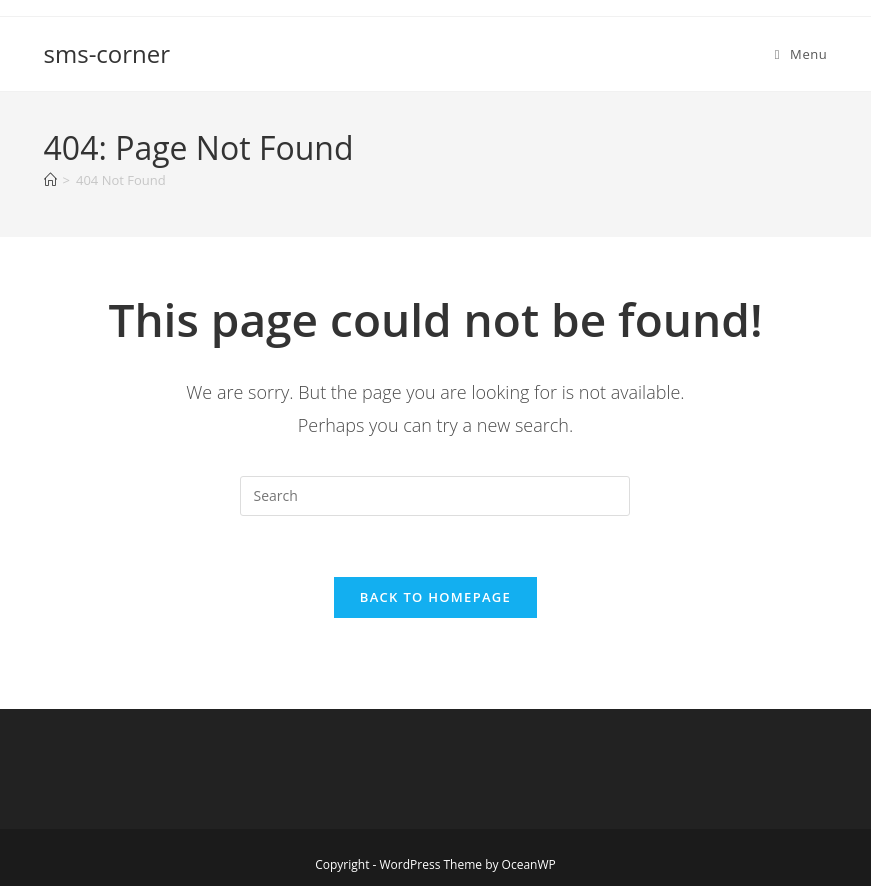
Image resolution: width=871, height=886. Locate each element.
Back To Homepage (435, 597)
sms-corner (107, 53)
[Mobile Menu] (801, 54)
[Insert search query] (435, 496)
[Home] (50, 180)
